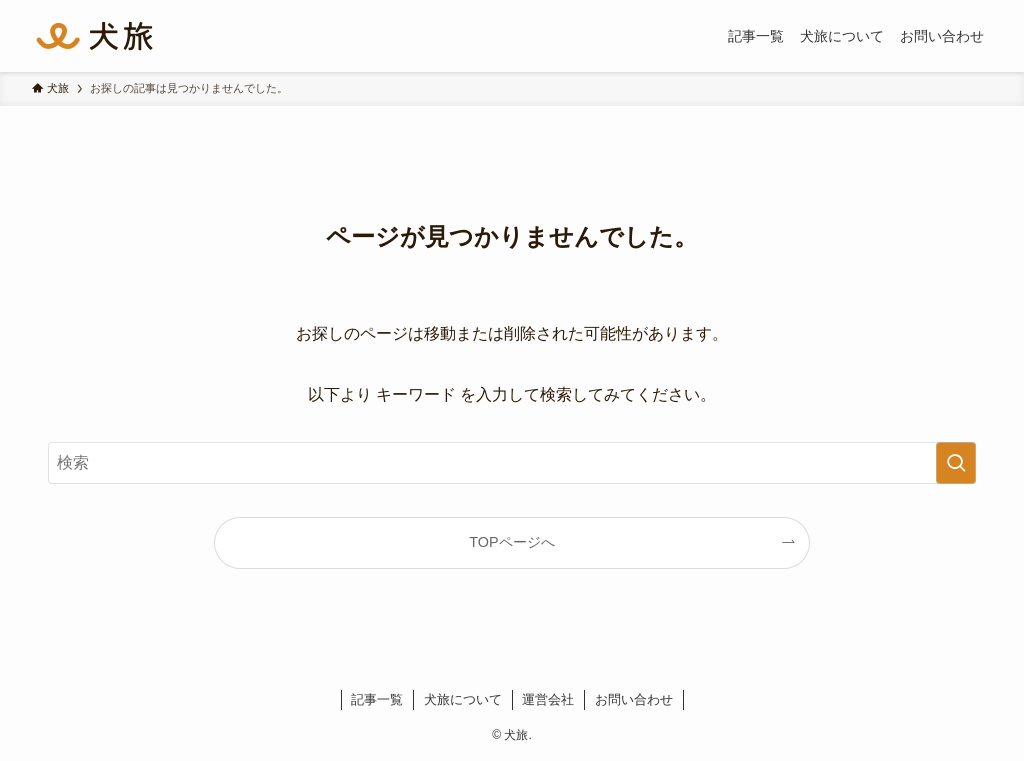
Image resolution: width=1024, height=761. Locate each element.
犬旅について (463, 699)
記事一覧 (377, 699)
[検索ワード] (512, 463)
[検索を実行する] (956, 463)
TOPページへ (511, 542)
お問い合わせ (634, 699)
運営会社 (548, 699)
